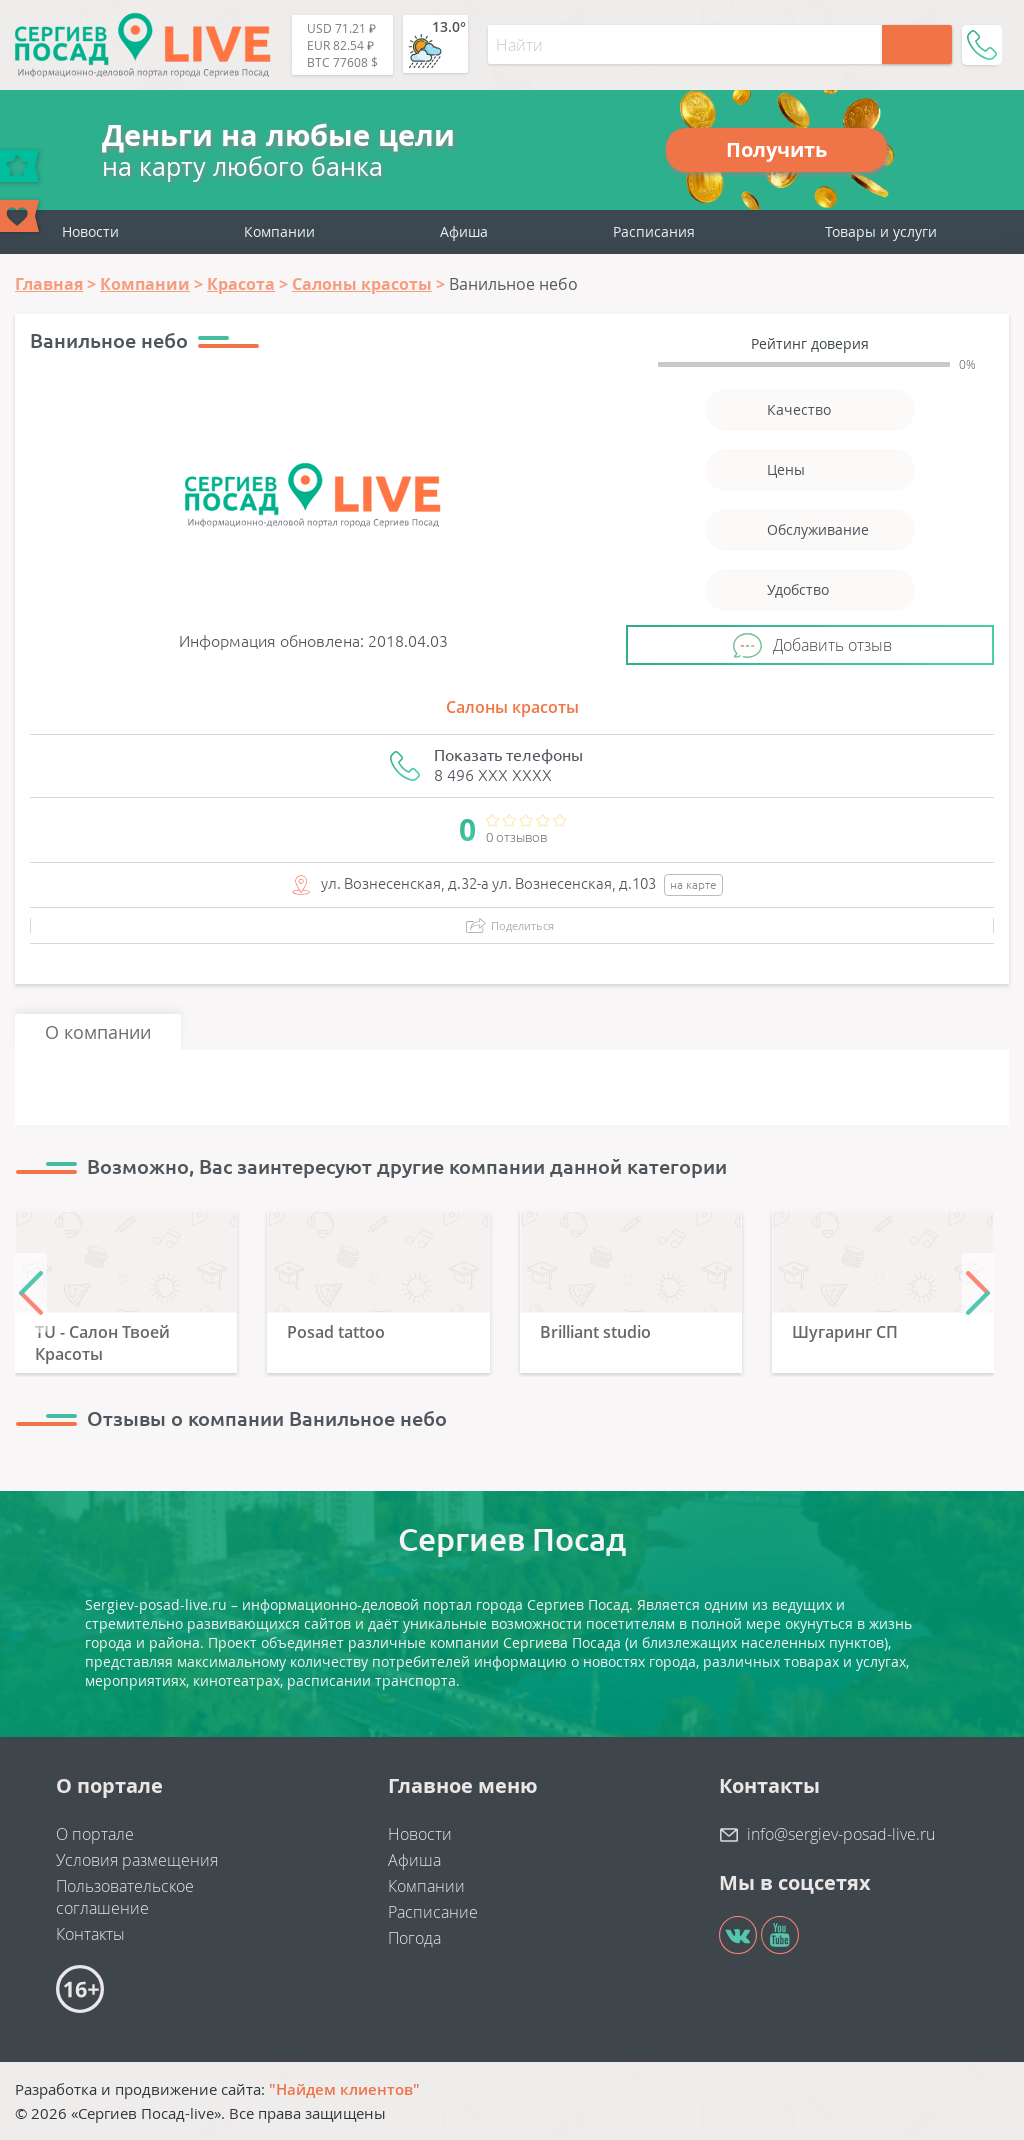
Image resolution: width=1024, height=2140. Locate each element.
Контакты (90, 1934)
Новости (90, 231)
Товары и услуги (881, 231)
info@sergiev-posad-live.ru (841, 1834)
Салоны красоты (512, 707)
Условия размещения (137, 1860)
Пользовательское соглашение (125, 1897)
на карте (693, 884)
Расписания (654, 231)
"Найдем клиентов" (344, 2089)
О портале (95, 1834)
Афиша (464, 231)
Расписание (433, 1912)
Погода (414, 1938)
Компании (279, 231)
